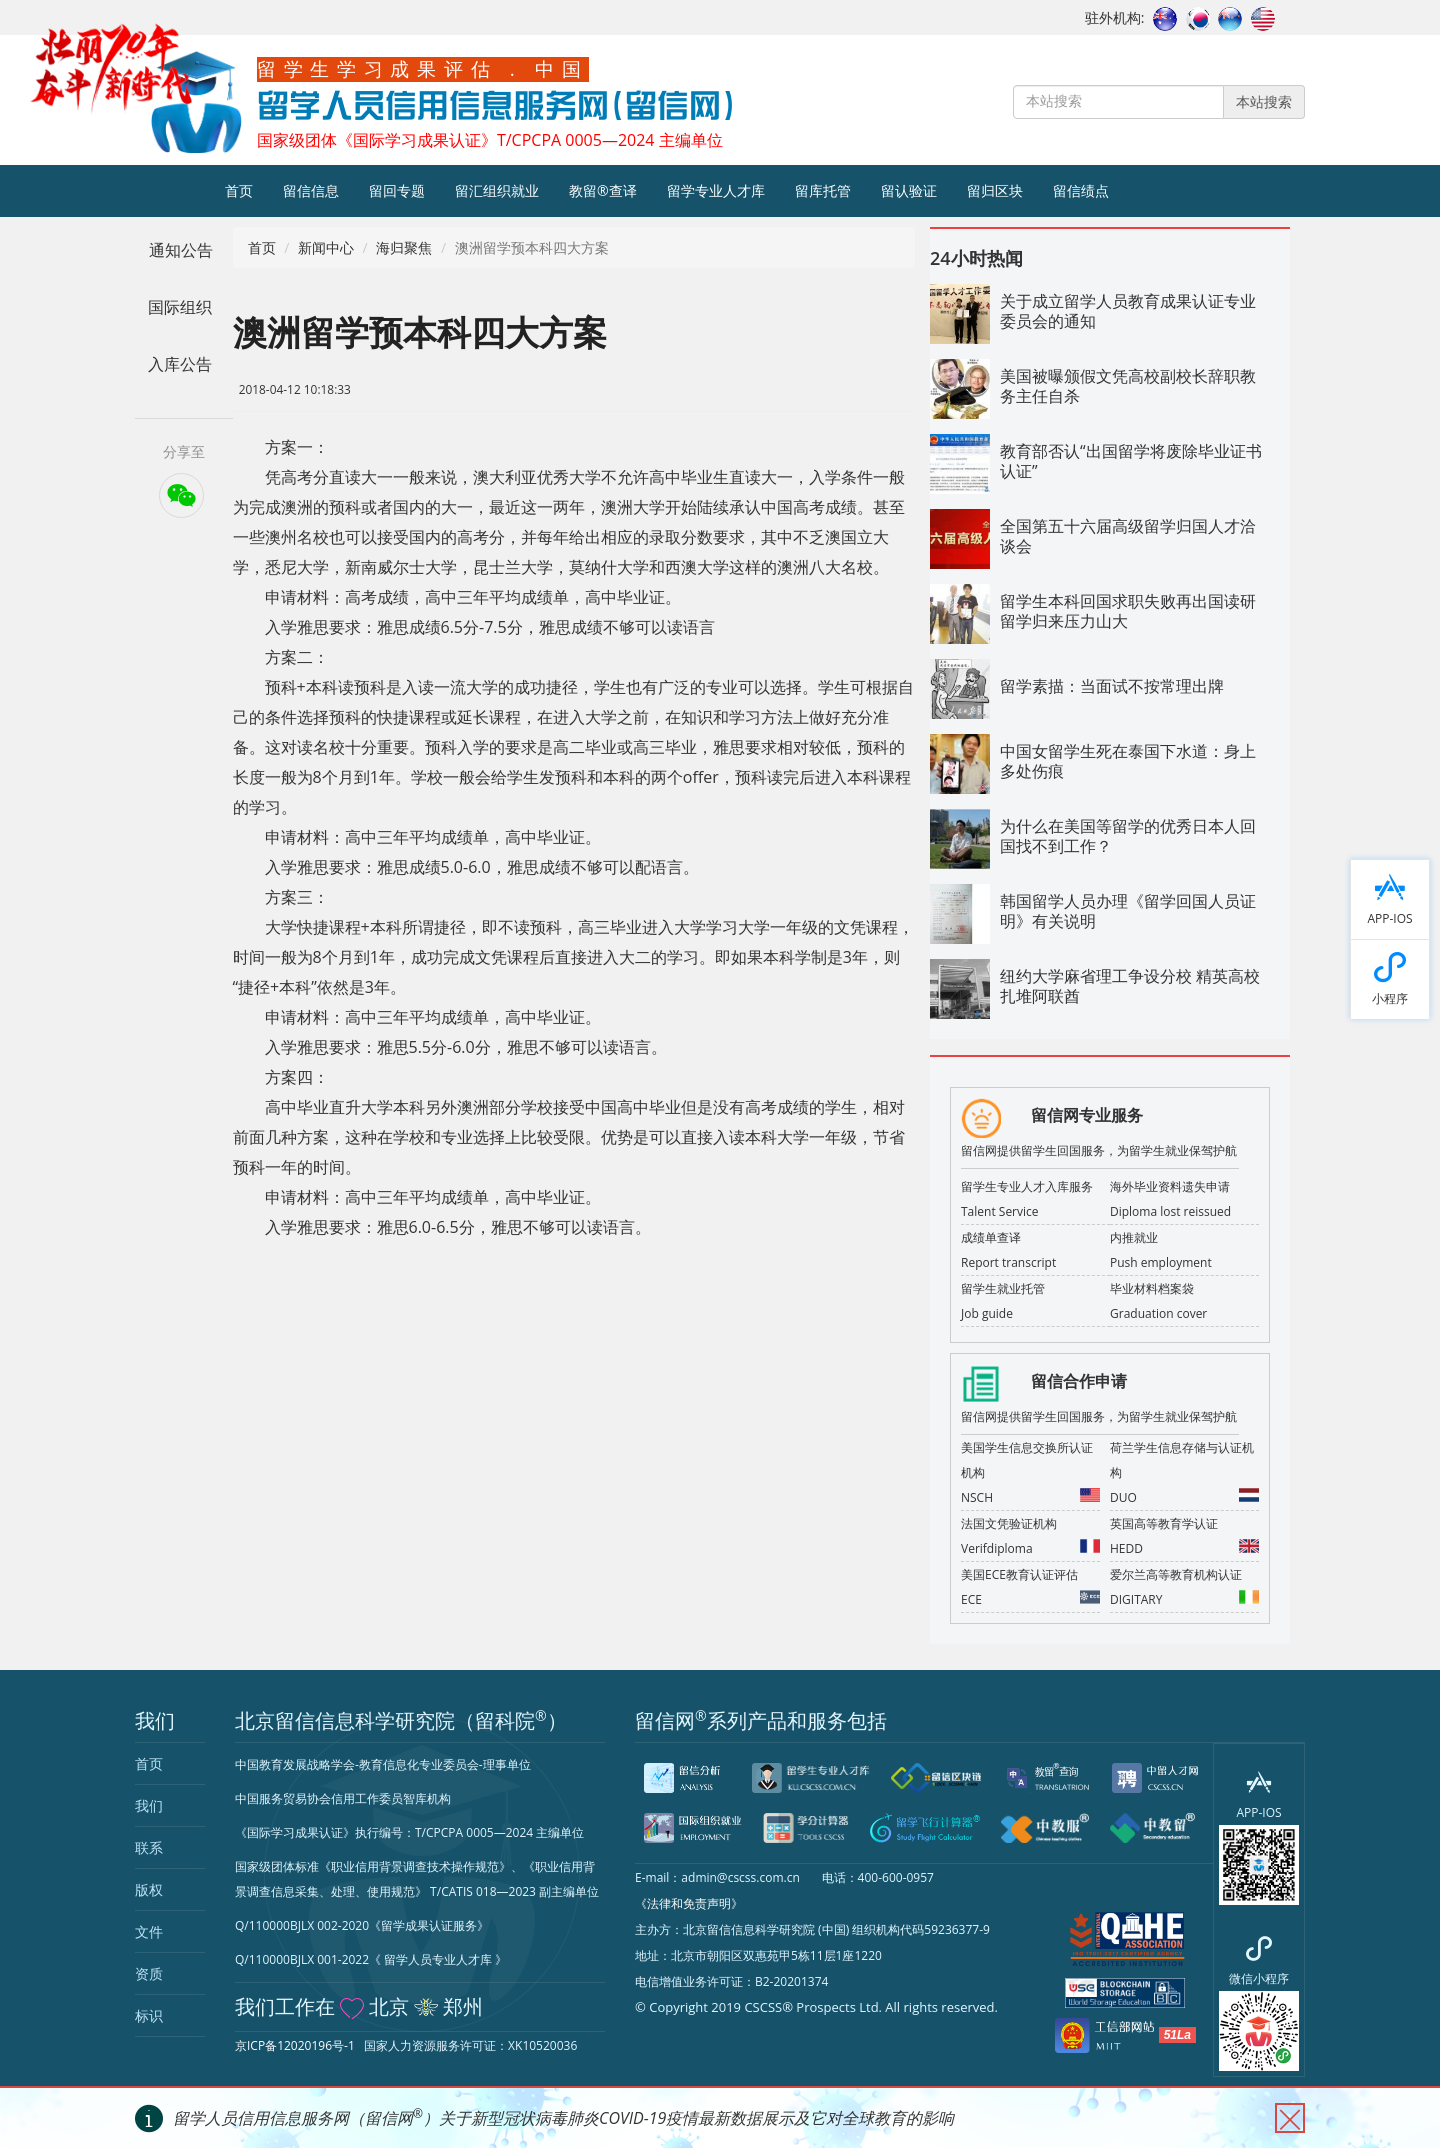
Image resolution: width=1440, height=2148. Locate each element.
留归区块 (995, 190)
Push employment (1161, 1262)
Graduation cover (1158, 1313)
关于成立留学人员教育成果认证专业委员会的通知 (1128, 311)
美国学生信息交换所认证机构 (1027, 1460)
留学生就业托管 (1003, 1288)
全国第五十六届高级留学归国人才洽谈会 (1128, 536)
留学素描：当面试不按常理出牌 (1112, 686)
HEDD (1184, 1546)
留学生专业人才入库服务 (1027, 1186)
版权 (149, 1889)
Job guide (987, 1313)
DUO (1184, 1495)
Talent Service (1000, 1211)
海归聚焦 (404, 247)
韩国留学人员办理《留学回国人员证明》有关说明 (1128, 911)
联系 (149, 1847)
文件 (149, 1931)
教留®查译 (603, 190)
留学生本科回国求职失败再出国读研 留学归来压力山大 (1128, 611)
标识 (149, 2015)
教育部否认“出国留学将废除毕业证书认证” (1131, 461)
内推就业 (1134, 1237)
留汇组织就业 (497, 190)
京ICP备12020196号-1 (295, 2045)
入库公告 (180, 364)
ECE (1030, 1597)
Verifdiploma (1030, 1546)
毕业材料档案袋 (1152, 1288)
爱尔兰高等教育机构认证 (1176, 1574)
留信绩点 (1081, 190)
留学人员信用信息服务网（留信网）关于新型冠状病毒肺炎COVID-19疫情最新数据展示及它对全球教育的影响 (563, 2118)
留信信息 (311, 190)
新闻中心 (326, 247)
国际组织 (180, 307)
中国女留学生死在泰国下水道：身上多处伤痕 (1128, 761)
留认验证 (909, 190)
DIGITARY (1184, 1597)
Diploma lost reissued (1170, 1211)
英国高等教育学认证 (1164, 1523)
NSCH (1030, 1495)
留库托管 (823, 190)
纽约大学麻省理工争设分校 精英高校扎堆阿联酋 (1130, 986)
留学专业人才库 (716, 190)
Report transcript (1008, 1262)
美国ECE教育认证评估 (1019, 1574)
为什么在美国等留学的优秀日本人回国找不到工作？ (1128, 836)
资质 (149, 1973)
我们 (149, 1805)
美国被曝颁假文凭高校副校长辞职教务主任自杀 (1128, 386)
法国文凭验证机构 (1009, 1523)
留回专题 (397, 190)
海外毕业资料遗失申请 (1170, 1186)
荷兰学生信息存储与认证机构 (1182, 1460)
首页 (239, 190)
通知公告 (181, 250)
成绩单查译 (991, 1237)
